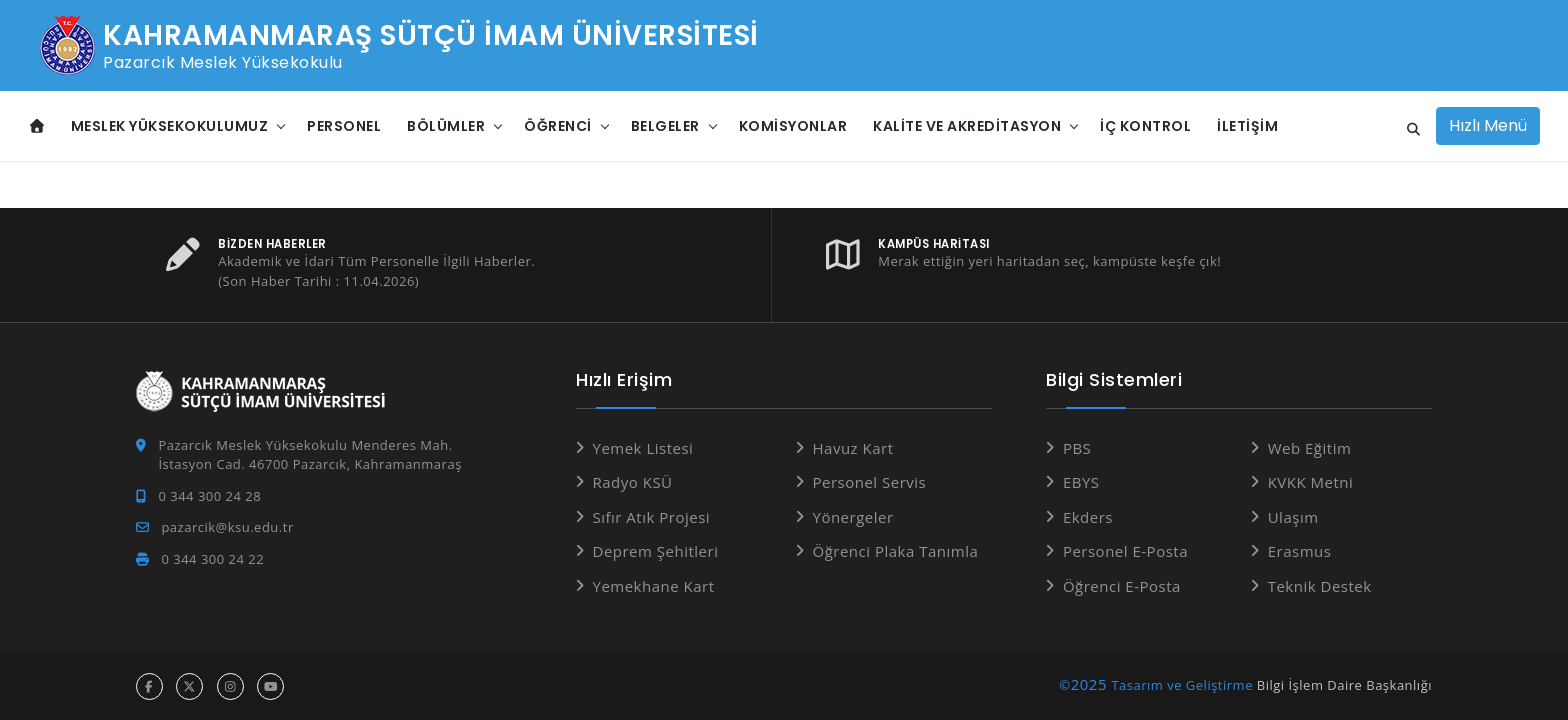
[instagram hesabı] (230, 686)
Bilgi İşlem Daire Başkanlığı (1344, 685)
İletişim (1247, 126)
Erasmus (1300, 551)
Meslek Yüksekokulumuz (170, 126)
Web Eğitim (1310, 448)
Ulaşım (1293, 517)
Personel (344, 126)
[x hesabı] (189, 686)
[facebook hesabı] (149, 686)
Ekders (1088, 517)
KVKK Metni (1311, 482)
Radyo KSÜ (633, 482)
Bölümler (446, 126)
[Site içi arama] (1408, 130)
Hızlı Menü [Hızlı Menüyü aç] (1488, 125)
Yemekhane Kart (654, 586)
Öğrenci (558, 126)
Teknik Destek (1320, 586)
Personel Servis (870, 482)
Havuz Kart (853, 448)
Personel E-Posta (1125, 551)
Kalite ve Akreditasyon (967, 126)
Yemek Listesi (643, 448)
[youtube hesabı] (270, 686)
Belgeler (665, 126)
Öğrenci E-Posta (1122, 586)
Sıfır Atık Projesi (652, 517)
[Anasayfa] (37, 126)
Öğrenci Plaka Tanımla (896, 551)
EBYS (1081, 482)
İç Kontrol (1145, 126)
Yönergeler (853, 517)
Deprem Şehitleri (656, 551)
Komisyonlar (793, 126)
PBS (1077, 448)
